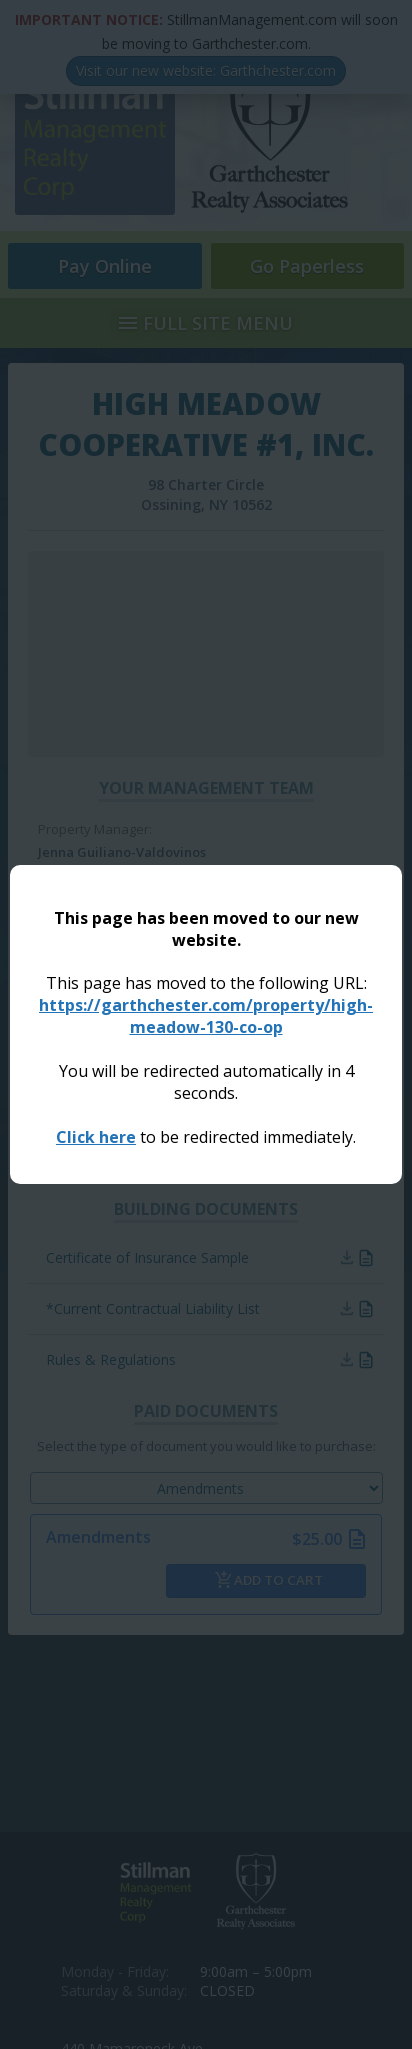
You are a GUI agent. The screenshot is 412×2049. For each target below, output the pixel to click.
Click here (96, 1137)
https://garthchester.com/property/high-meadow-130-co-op (206, 1016)
